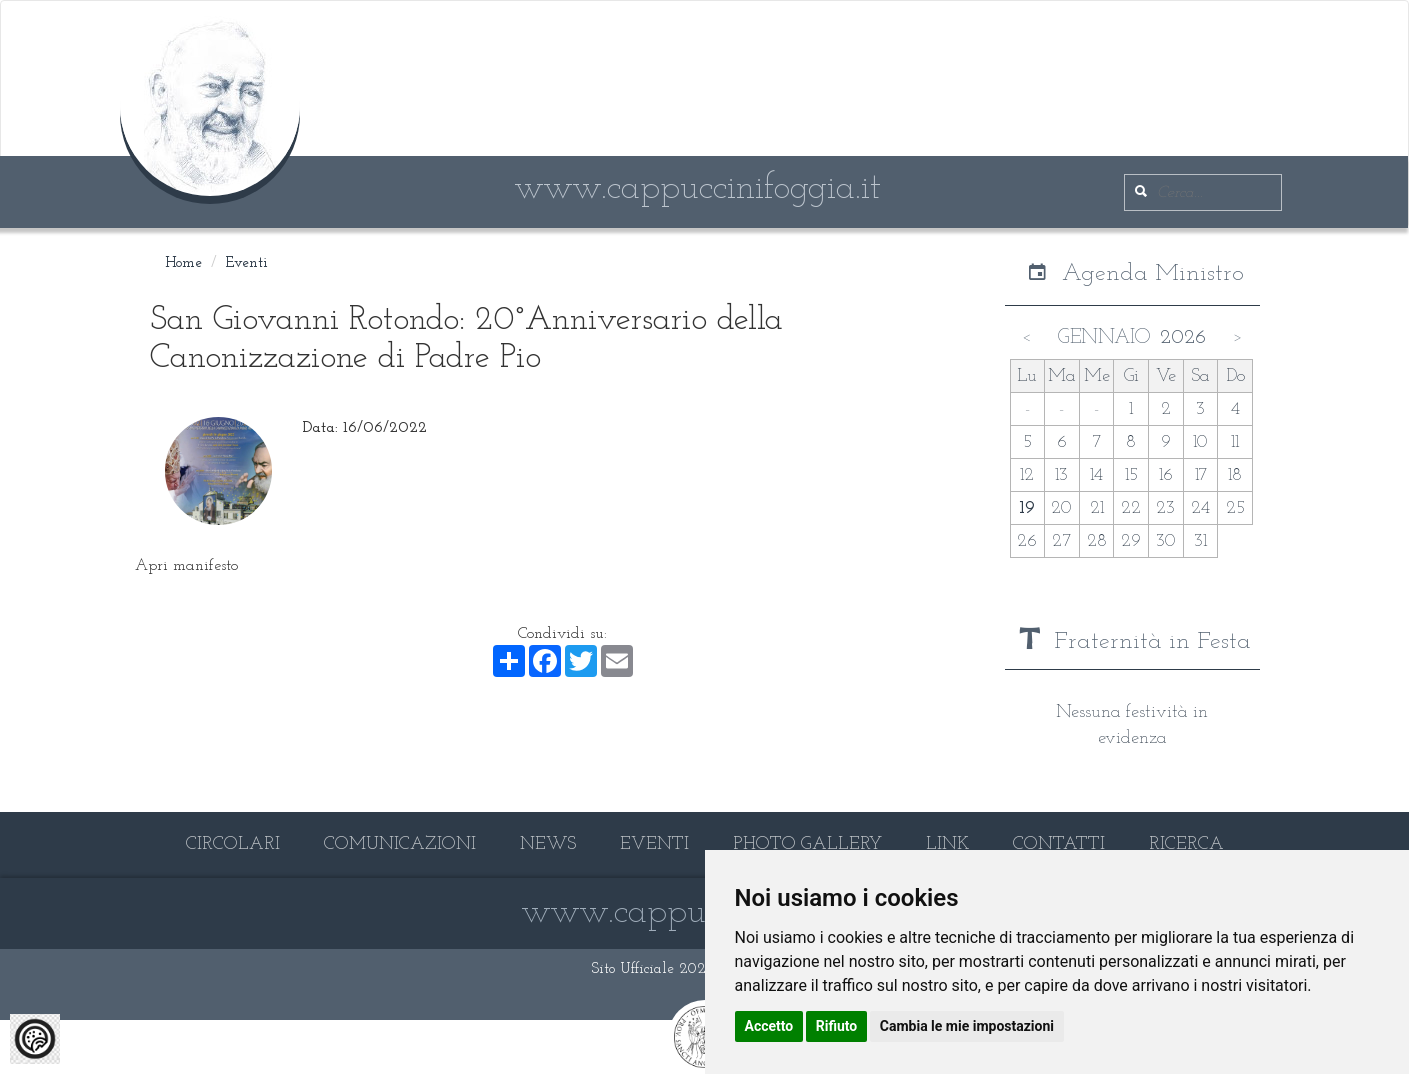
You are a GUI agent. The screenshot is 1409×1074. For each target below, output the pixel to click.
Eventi (247, 263)
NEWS (548, 844)
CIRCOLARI (233, 844)
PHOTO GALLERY (807, 844)
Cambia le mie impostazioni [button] (967, 1026)
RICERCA (1186, 844)
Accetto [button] (769, 1026)
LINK (947, 844)
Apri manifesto (186, 566)
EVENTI (654, 844)
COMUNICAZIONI (400, 844)
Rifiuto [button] (837, 1026)
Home (183, 263)
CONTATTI (1059, 844)
